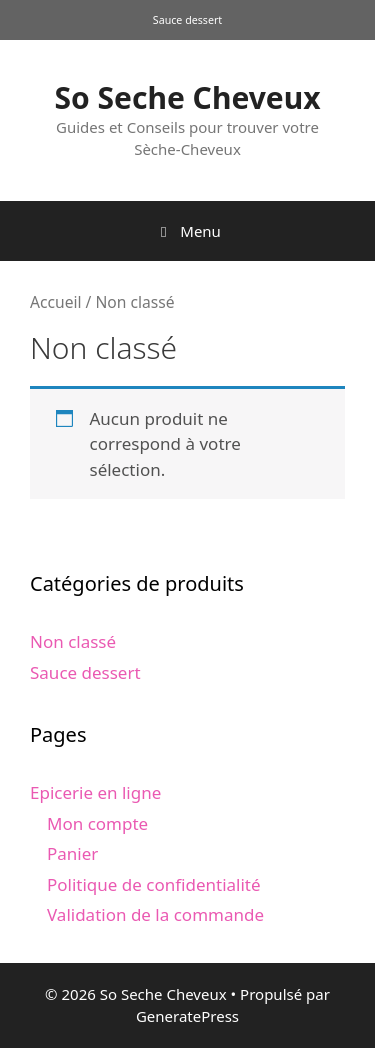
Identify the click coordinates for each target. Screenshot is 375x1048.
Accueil (56, 302)
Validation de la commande (155, 914)
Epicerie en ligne (95, 792)
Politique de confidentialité (154, 884)
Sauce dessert (85, 672)
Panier (72, 853)
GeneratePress (187, 1016)
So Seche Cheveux (187, 97)
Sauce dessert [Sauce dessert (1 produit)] (187, 20)
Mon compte (97, 823)
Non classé (73, 641)
